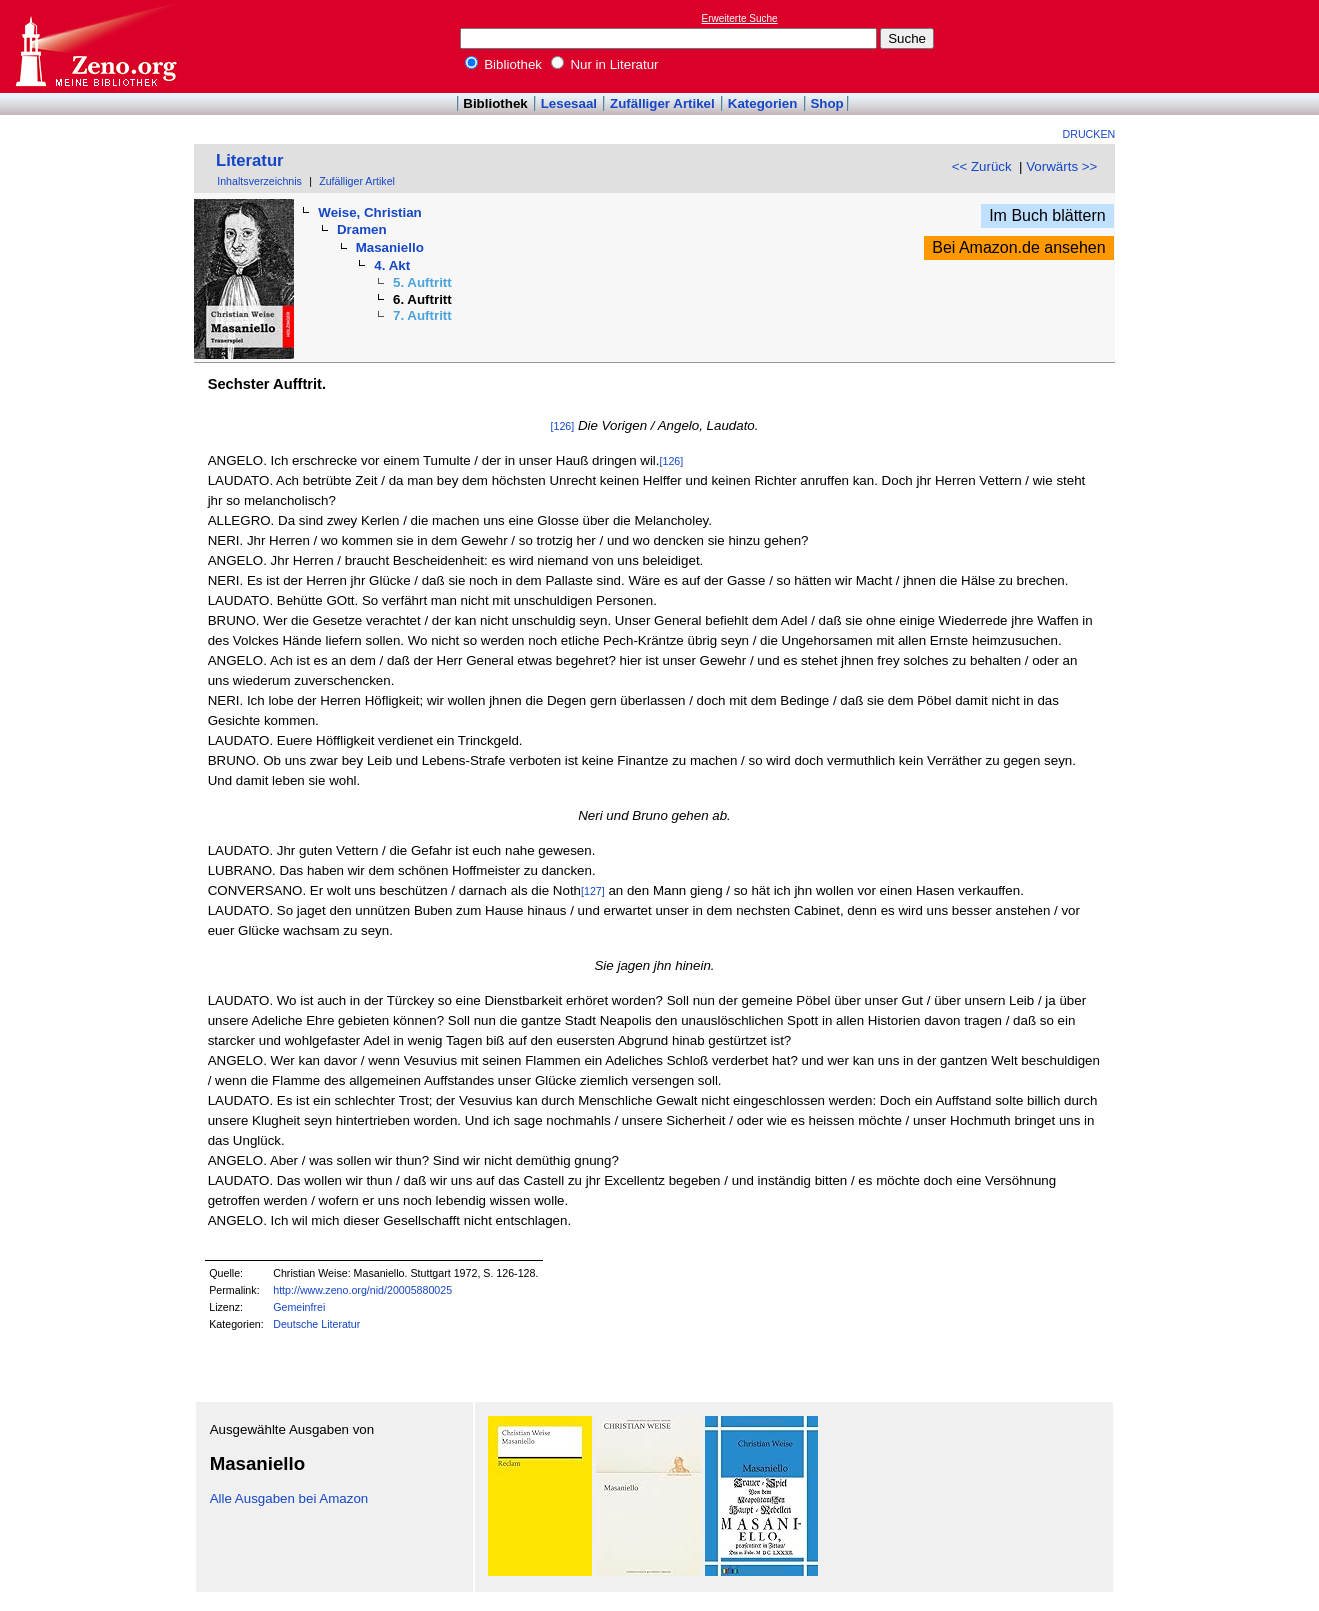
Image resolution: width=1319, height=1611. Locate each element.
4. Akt (392, 265)
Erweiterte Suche (740, 18)
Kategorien (763, 103)
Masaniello (390, 247)
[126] (563, 426)
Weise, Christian (369, 212)
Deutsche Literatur (316, 1324)
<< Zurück (982, 166)
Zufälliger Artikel (662, 103)
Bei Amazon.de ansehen (1018, 247)
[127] (593, 891)
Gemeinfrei (299, 1307)
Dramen (362, 229)
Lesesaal (569, 103)
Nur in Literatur (605, 64)
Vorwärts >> (1061, 166)
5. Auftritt (422, 282)
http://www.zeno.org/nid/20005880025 (362, 1290)
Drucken (1089, 134)
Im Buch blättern (1047, 215)
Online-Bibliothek (95, 46)
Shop (826, 103)
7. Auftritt (422, 315)
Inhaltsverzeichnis (259, 181)
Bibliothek (504, 64)
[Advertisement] (1227, 46)
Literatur (250, 160)
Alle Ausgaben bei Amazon (289, 1498)
